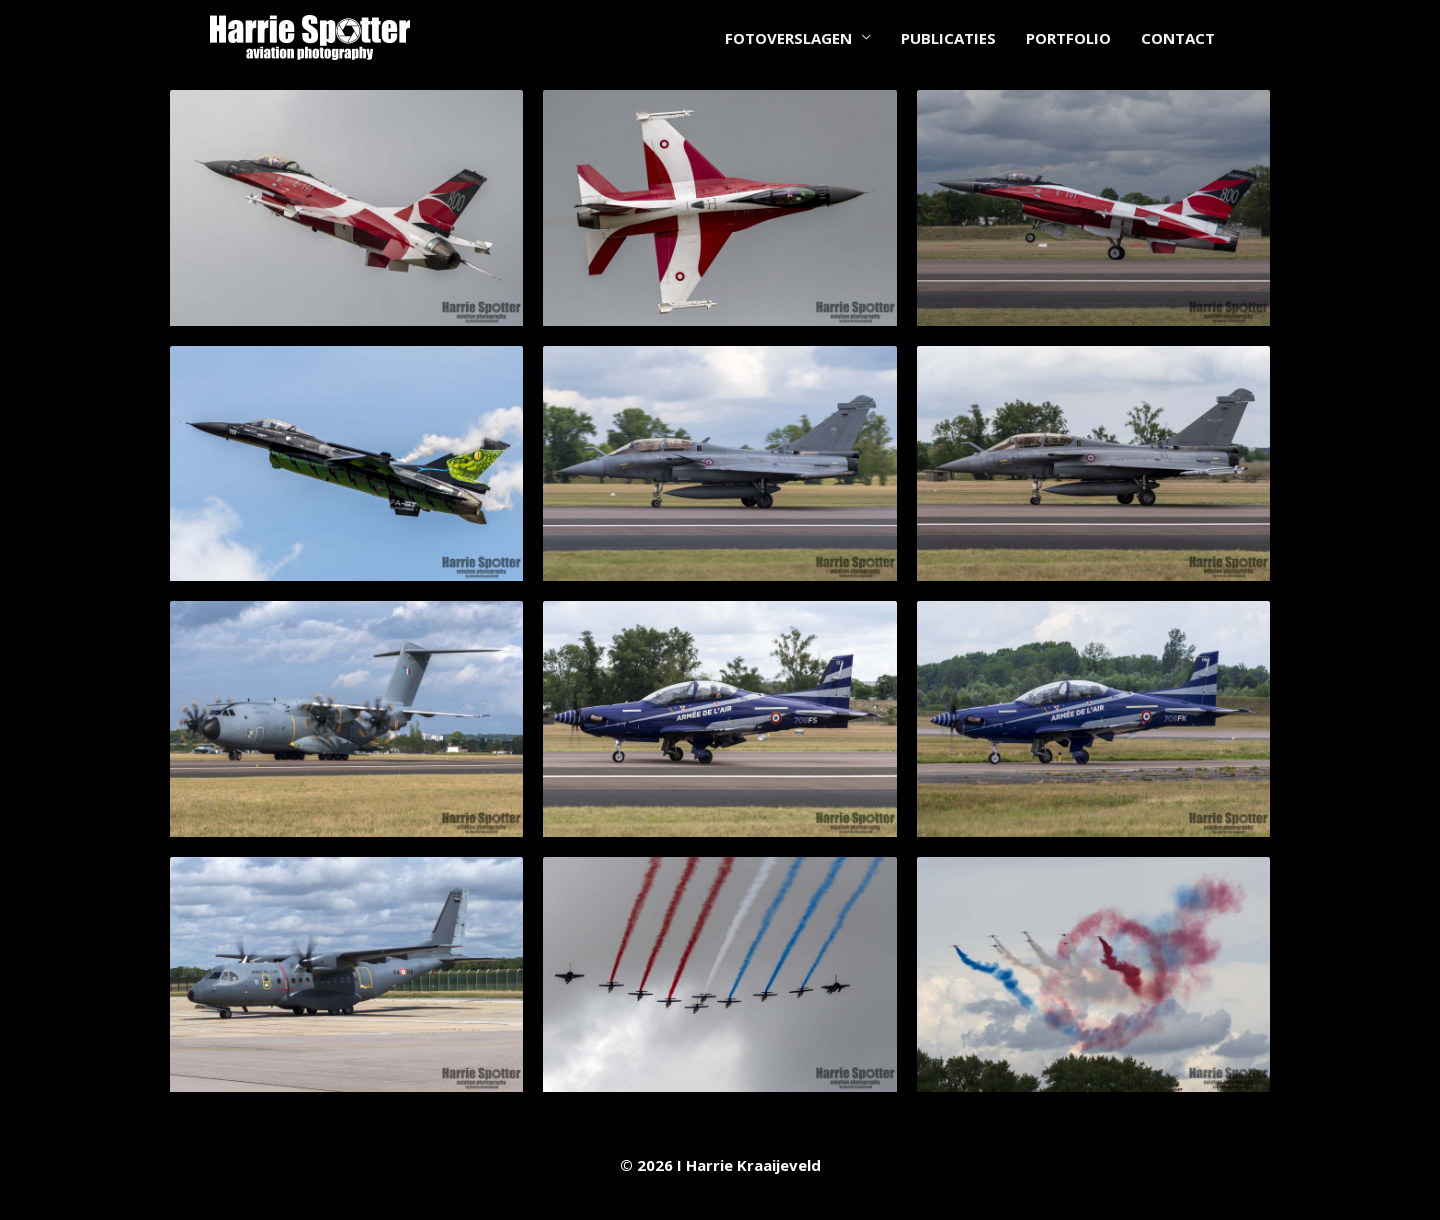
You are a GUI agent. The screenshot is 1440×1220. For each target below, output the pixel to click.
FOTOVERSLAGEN (788, 38)
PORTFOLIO (1068, 38)
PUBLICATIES (948, 38)
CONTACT (1178, 38)
